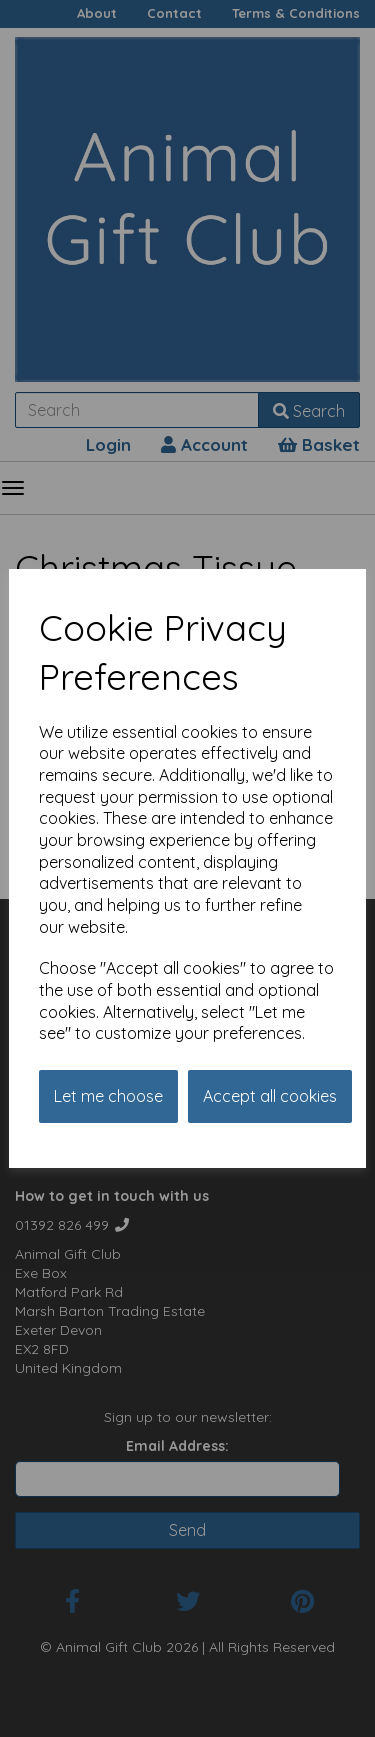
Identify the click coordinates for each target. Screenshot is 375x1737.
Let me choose (108, 1096)
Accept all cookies (270, 1096)
